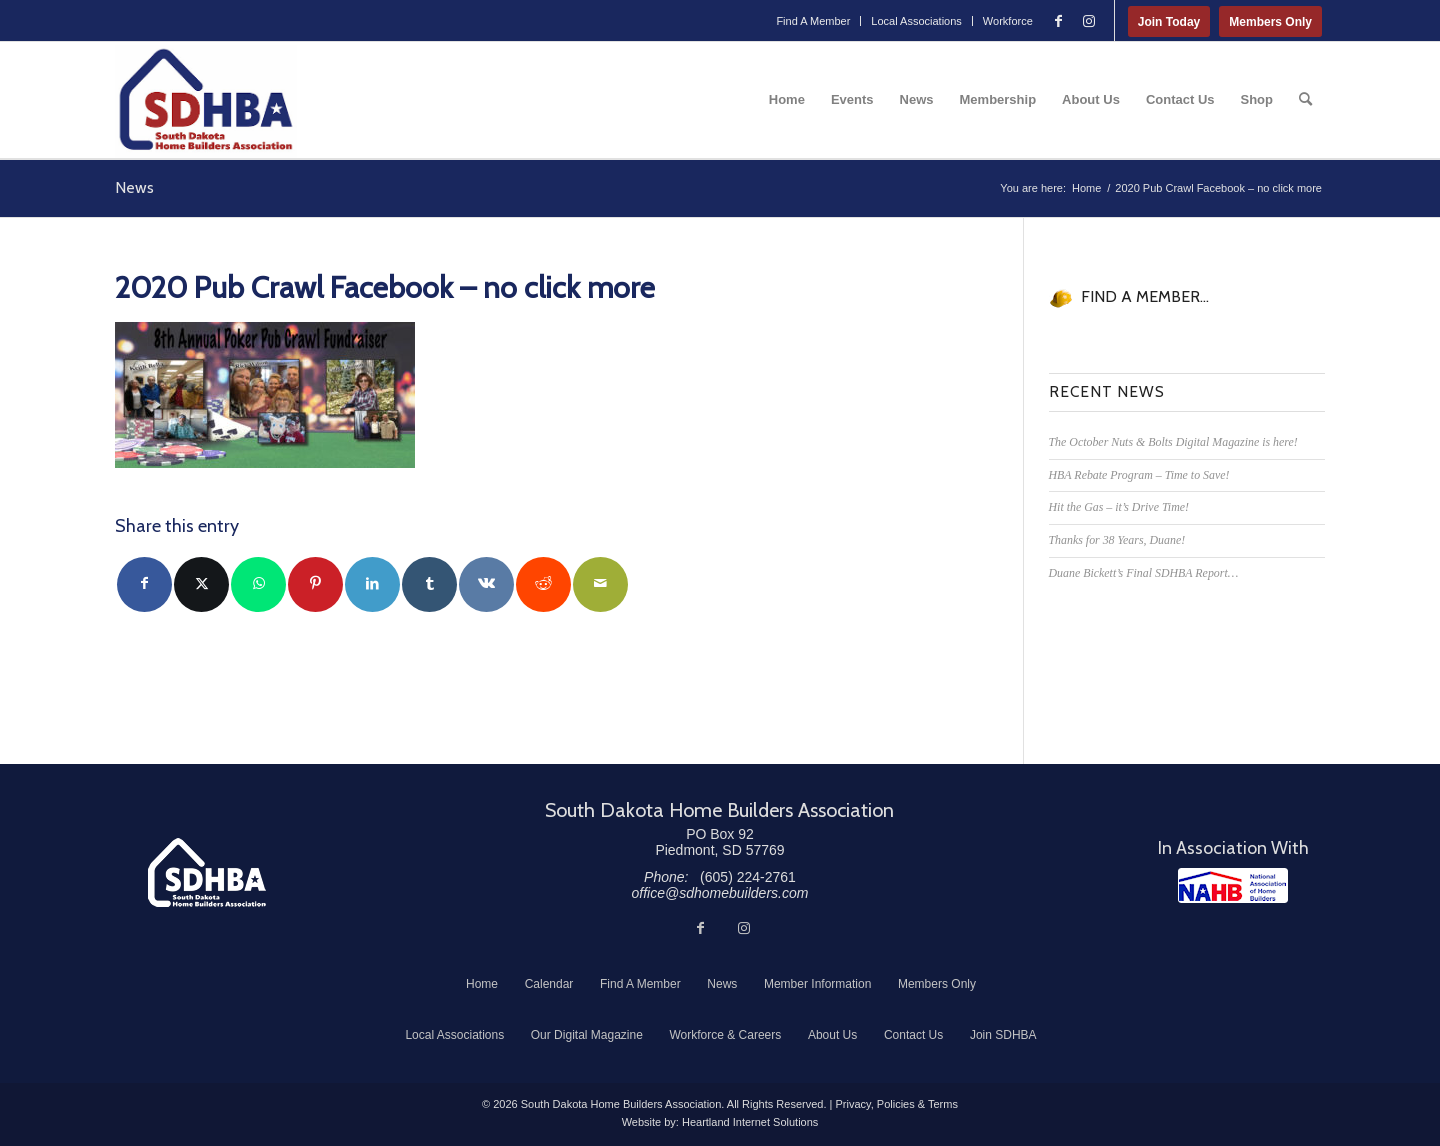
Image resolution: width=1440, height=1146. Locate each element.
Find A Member (813, 21)
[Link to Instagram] (1089, 21)
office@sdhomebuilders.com (720, 893)
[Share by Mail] (600, 584)
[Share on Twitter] (201, 584)
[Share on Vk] (486, 584)
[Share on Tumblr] (429, 584)
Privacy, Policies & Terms (896, 1104)
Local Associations (916, 21)
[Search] (1305, 100)
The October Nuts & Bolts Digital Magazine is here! (1173, 442)
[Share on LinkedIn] (372, 584)
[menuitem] (813, 21)
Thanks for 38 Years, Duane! (1117, 540)
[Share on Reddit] (543, 584)
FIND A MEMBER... (1145, 296)
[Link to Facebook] (1059, 21)
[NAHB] (1233, 885)
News (134, 187)
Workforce (1008, 21)
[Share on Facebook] (144, 584)
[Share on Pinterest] (315, 584)
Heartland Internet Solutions (750, 1122)
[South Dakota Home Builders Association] (206, 100)
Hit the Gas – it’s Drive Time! (1119, 507)
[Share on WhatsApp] (258, 584)
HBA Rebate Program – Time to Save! (1139, 475)
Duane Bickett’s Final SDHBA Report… (1144, 573)
